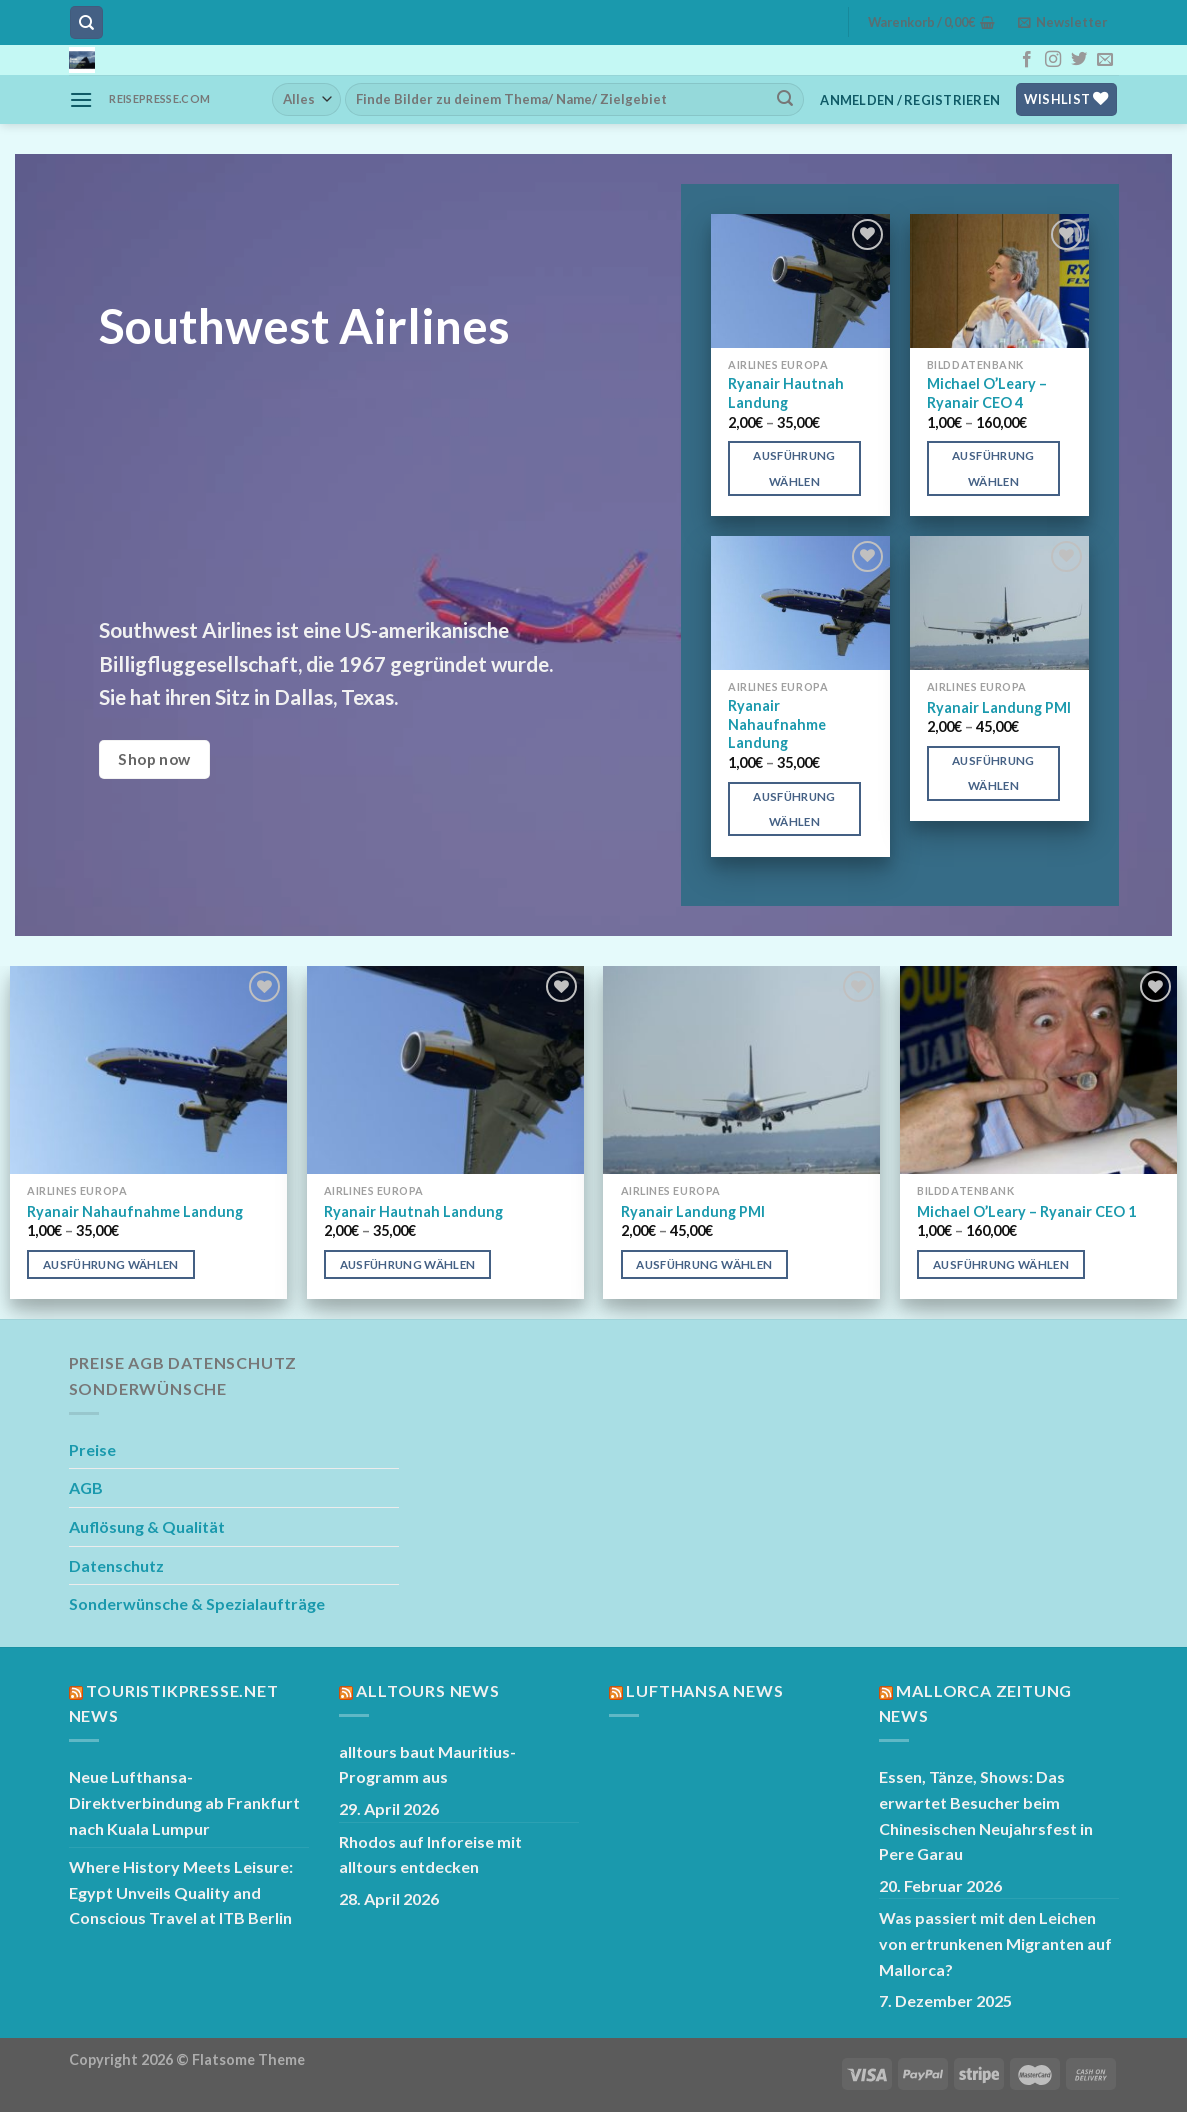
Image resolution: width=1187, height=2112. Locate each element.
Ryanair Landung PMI (999, 707)
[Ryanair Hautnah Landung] (800, 281)
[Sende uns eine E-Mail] (1105, 60)
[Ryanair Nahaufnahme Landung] (800, 603)
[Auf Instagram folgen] (1053, 60)
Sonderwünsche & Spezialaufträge (197, 1603)
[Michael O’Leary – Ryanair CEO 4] (999, 281)
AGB (86, 1487)
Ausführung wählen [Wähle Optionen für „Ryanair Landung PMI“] (993, 773)
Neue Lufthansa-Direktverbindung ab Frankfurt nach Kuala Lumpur (184, 1802)
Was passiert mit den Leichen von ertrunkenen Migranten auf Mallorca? (995, 1943)
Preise (92, 1449)
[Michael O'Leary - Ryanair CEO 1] (1038, 1070)
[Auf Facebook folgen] (1027, 60)
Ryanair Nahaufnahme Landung (777, 724)
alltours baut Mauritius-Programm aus (427, 1764)
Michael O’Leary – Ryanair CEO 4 (987, 393)
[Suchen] (86, 22)
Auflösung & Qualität (147, 1526)
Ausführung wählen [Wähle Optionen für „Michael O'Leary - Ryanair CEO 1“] (1001, 1264)
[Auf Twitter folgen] (1079, 60)
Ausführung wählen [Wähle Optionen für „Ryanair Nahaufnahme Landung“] (794, 809)
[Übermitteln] (785, 99)
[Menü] (81, 99)
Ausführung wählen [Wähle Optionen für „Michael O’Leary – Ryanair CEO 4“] (993, 468)
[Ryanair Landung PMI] (999, 603)
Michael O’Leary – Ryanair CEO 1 (1026, 1211)
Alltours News (427, 1690)
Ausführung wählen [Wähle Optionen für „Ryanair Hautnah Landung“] (794, 468)
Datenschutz (116, 1565)
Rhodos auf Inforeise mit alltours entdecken (430, 1854)
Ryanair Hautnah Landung (786, 393)
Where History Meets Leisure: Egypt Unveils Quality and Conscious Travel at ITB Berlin (181, 1892)
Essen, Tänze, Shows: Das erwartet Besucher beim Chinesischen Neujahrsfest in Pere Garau (986, 1815)
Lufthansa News (704, 1690)
